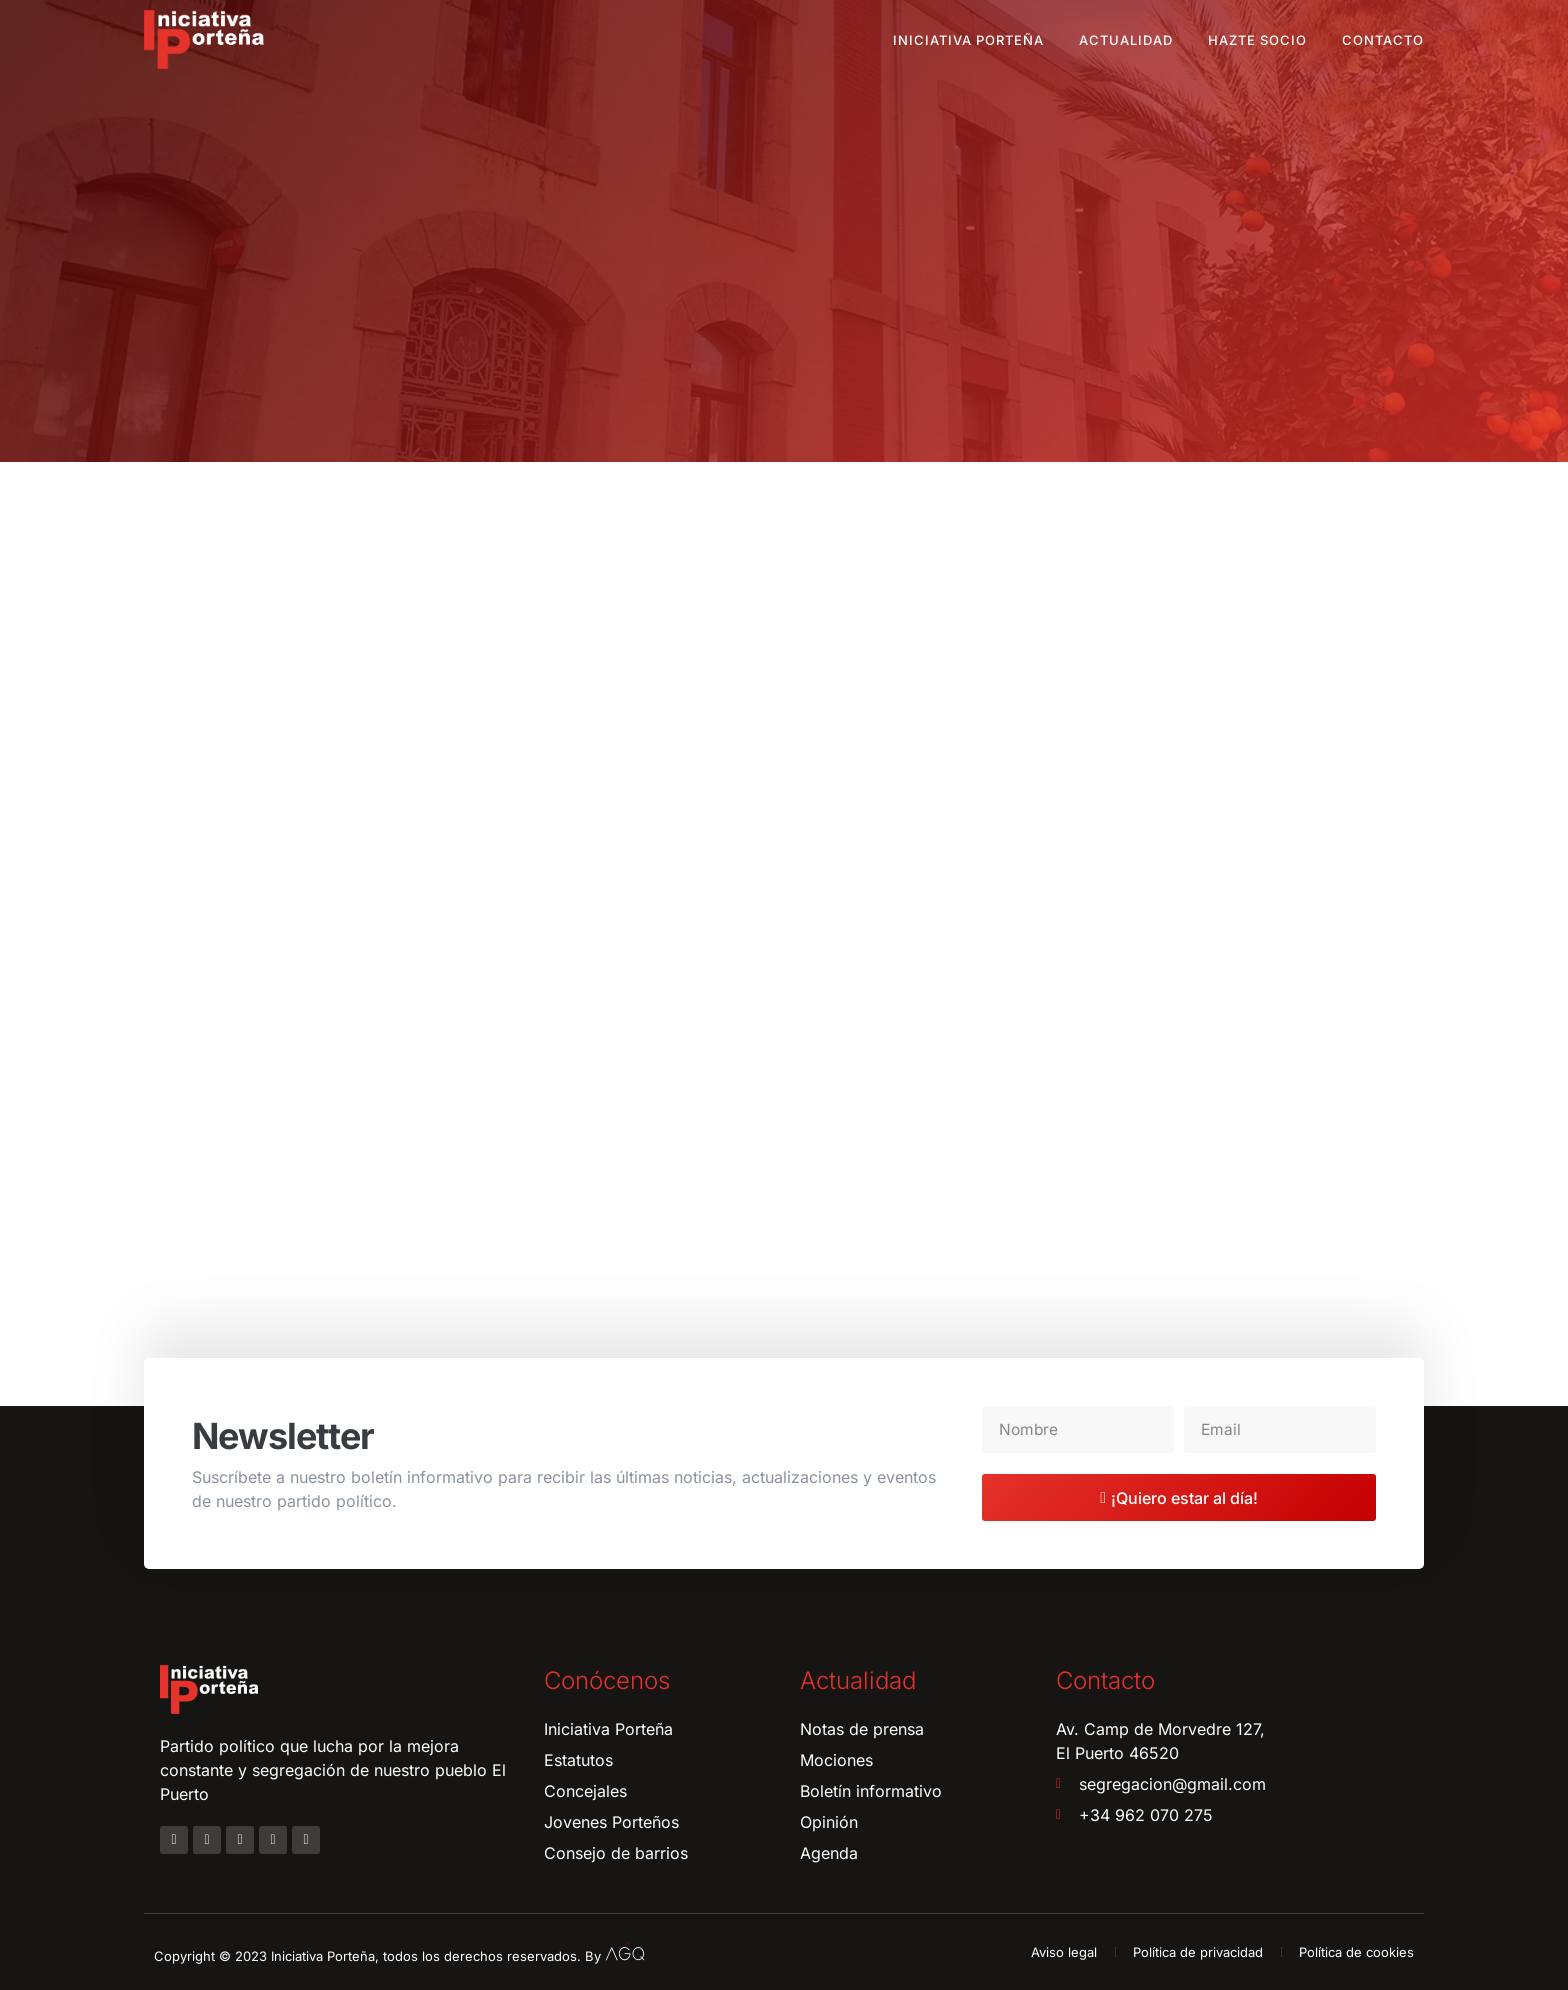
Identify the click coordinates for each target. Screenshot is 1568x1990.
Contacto (1383, 40)
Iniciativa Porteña (968, 40)
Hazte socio (1257, 40)
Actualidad (1126, 40)
